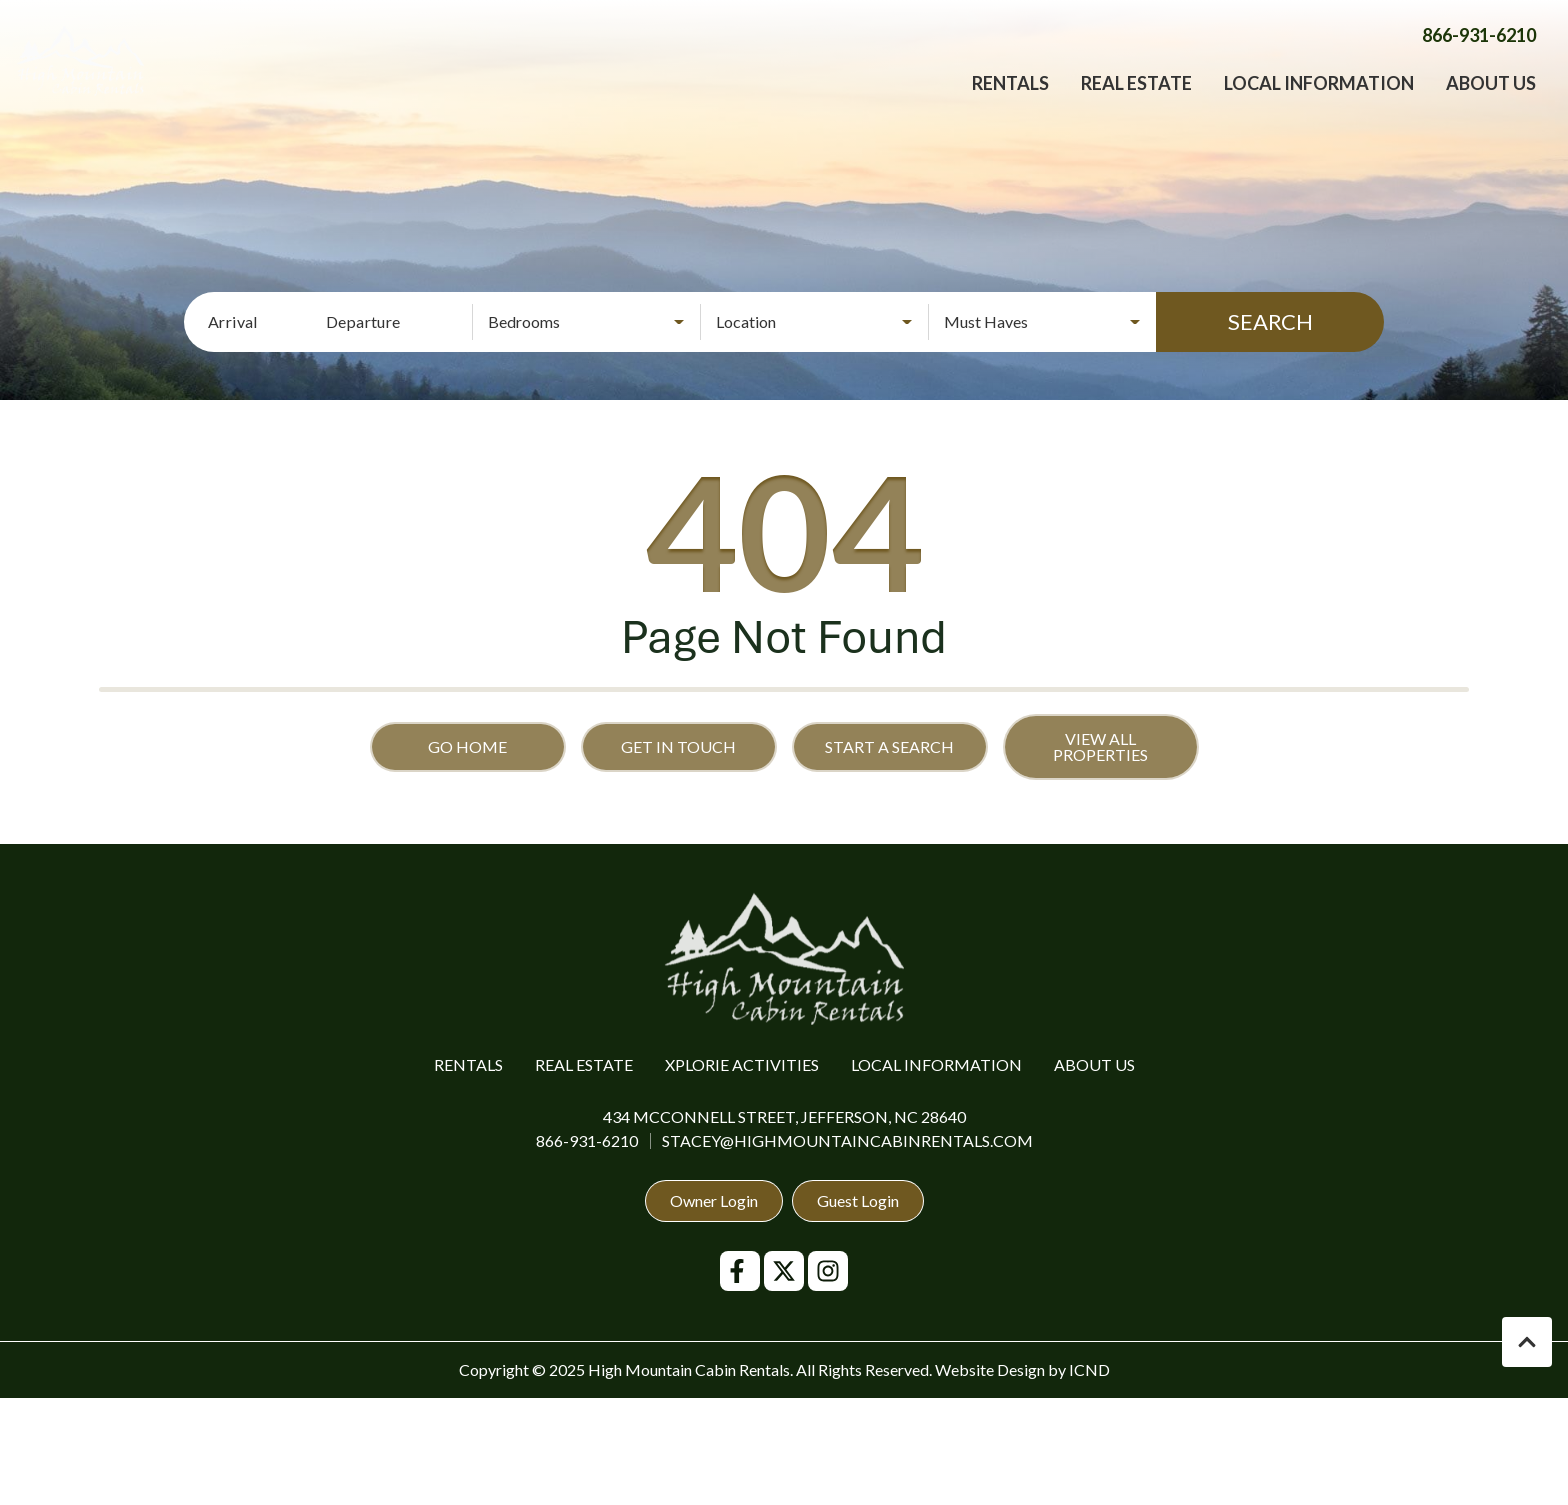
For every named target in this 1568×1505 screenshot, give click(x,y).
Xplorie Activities (742, 1064)
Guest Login (858, 1200)
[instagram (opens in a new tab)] (828, 1271)
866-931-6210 (587, 1140)
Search (1270, 321)
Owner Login (714, 1200)
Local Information (1319, 105)
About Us (1491, 105)
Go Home (467, 746)
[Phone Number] (1479, 57)
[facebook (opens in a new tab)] (740, 1271)
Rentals (1010, 105)
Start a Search (889, 746)
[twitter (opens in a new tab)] (784, 1271)
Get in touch (678, 746)
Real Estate (1136, 105)
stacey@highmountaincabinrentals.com (847, 1140)
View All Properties (1100, 746)
